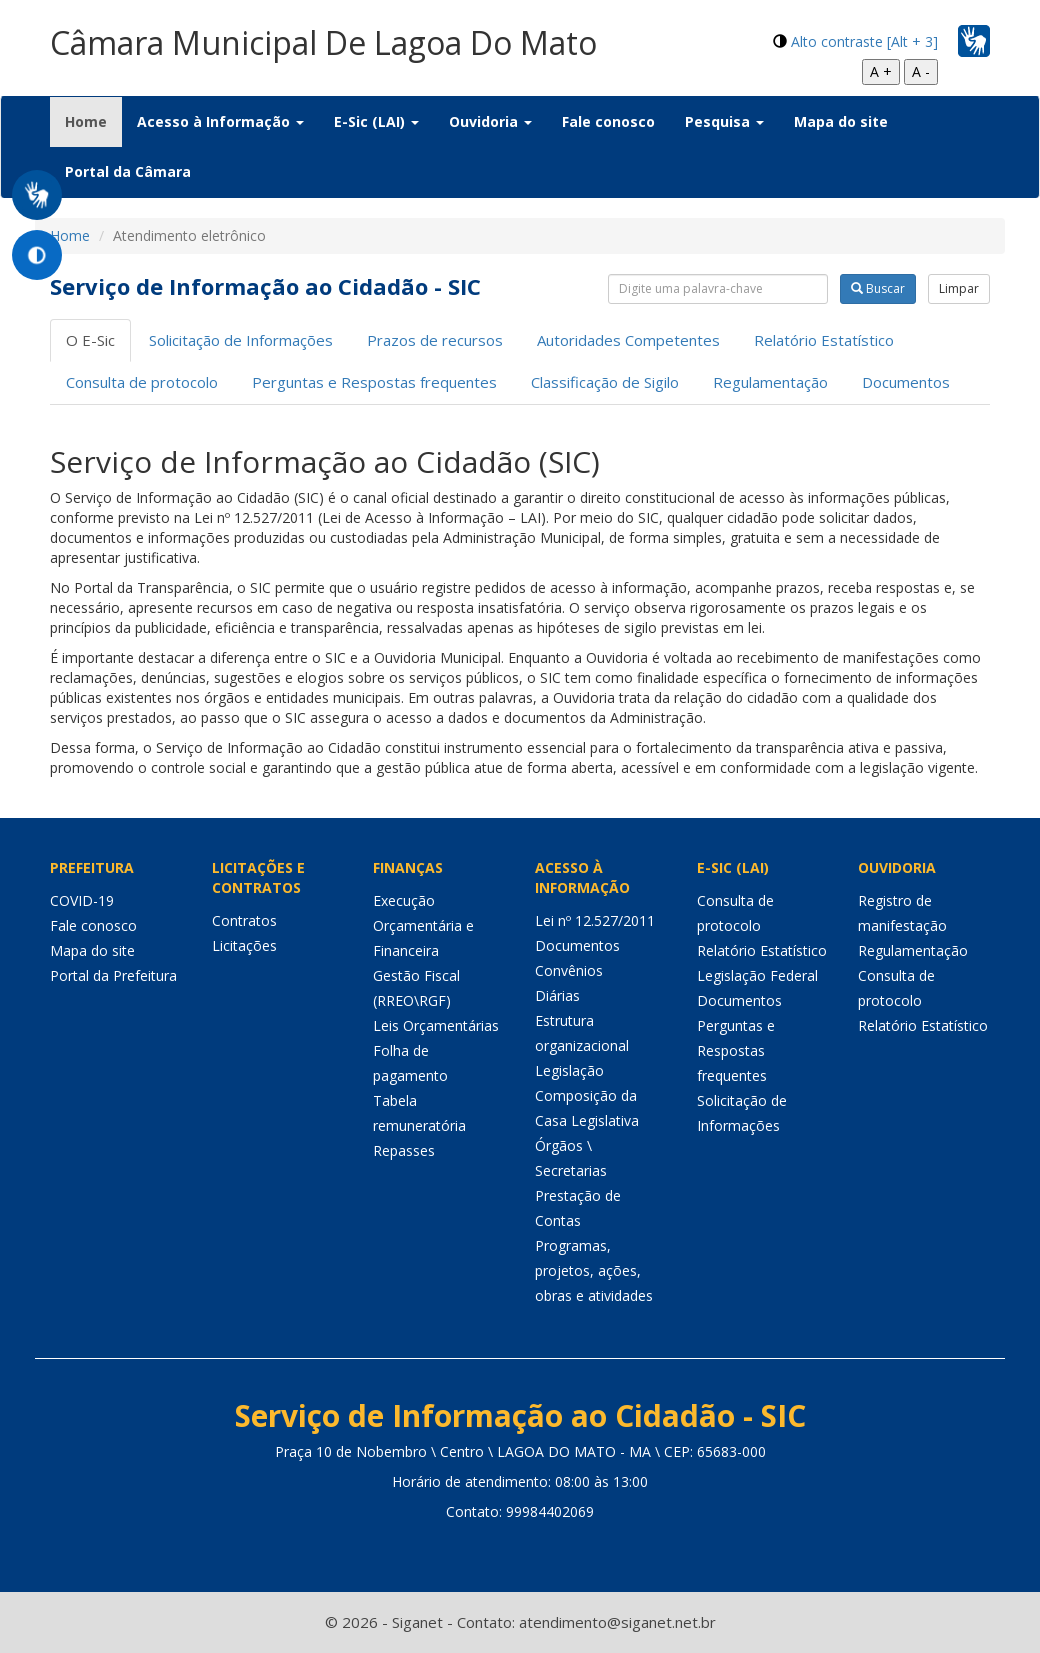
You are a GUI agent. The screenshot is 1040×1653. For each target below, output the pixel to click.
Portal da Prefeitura (113, 975)
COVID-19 (82, 900)
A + (881, 71)
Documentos (906, 382)
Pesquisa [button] (724, 121)
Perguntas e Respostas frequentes (374, 382)
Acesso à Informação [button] (220, 121)
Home (93, 121)
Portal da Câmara (128, 171)
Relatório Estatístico (824, 340)
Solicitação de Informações (241, 340)
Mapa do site (841, 121)
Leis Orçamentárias (436, 1025)
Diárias (557, 995)
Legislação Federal (757, 975)
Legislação (569, 1070)
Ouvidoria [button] (490, 121)
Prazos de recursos (435, 340)
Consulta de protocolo (142, 382)
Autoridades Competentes (628, 340)
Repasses (404, 1150)
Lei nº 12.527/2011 (595, 920)
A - (921, 71)
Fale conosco (608, 121)
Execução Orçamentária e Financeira (423, 925)
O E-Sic (90, 340)
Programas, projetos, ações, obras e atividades (594, 1270)
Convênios (569, 970)
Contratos (244, 920)
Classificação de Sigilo (605, 382)
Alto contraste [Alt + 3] (864, 41)
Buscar (878, 288)
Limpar (959, 288)
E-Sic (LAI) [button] (376, 121)
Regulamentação (770, 382)
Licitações (244, 945)
